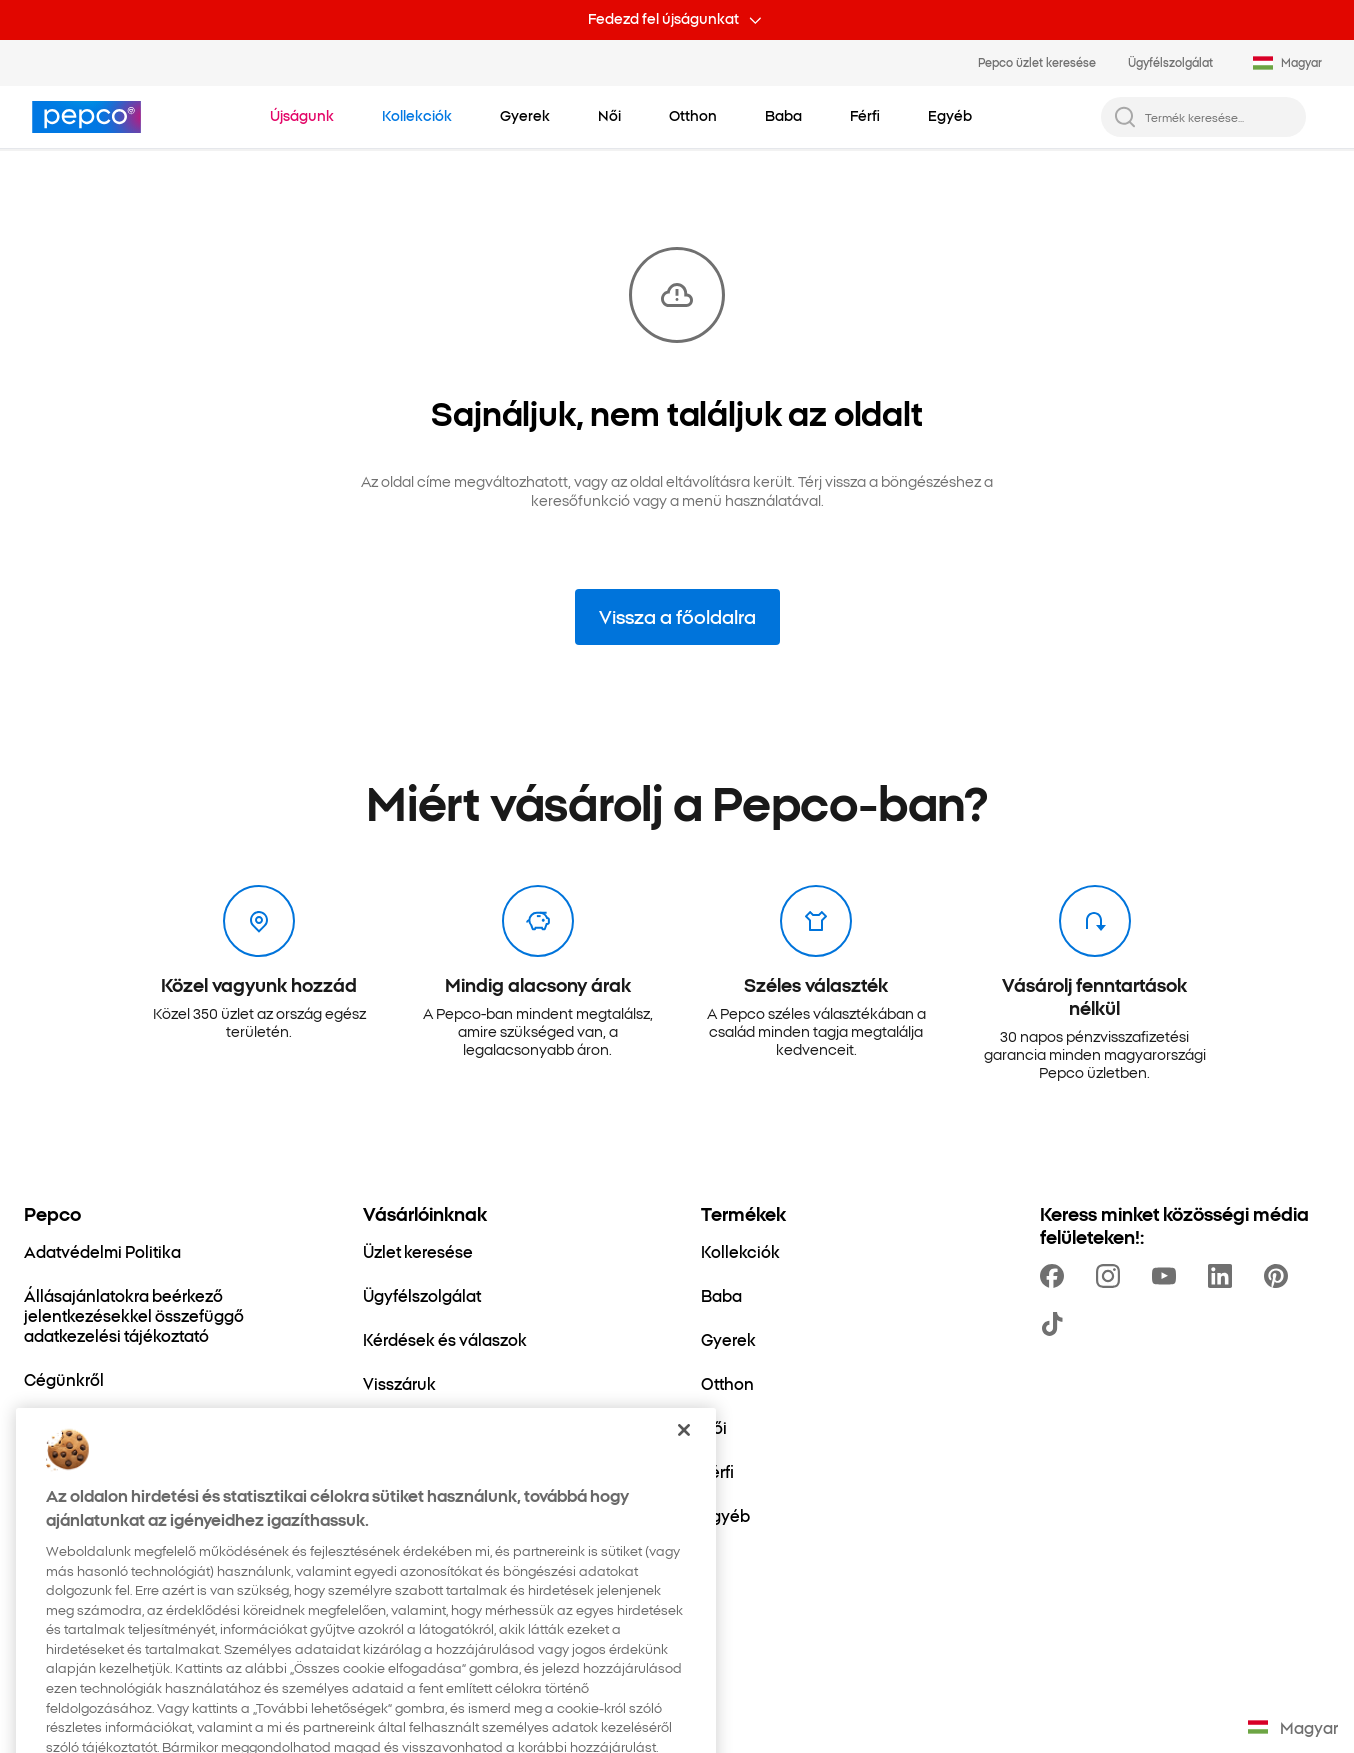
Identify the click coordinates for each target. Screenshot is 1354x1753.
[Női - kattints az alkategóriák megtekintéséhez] (609, 116)
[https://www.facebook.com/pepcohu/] (1056, 1276)
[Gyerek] (728, 1339)
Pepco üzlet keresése (1037, 62)
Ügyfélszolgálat (1170, 62)
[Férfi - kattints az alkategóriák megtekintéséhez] (865, 116)
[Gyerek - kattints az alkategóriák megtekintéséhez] (525, 116)
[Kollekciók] (740, 1251)
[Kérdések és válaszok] (445, 1339)
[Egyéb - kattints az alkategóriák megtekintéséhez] (950, 116)
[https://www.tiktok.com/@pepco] (1056, 1324)
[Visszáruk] (399, 1383)
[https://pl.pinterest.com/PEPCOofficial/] (1280, 1276)
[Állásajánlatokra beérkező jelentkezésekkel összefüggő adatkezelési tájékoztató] (169, 1315)
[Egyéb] (725, 1515)
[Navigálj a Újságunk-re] (302, 116)
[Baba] (721, 1295)
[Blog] (380, 1427)
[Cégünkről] (64, 1379)
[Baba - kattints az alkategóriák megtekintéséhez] (783, 116)
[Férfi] (717, 1471)
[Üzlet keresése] (418, 1251)
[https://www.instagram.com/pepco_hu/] (1112, 1276)
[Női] (714, 1427)
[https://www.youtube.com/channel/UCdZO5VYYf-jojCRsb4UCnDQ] (1168, 1276)
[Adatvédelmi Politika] (102, 1251)
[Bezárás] (684, 1465)
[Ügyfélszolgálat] (422, 1295)
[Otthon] (727, 1383)
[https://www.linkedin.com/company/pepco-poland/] (1224, 1276)
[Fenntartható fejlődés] (105, 1423)
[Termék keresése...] (1219, 117)
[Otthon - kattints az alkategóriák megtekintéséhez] (693, 116)
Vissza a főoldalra (677, 616)
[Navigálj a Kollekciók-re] (417, 116)
